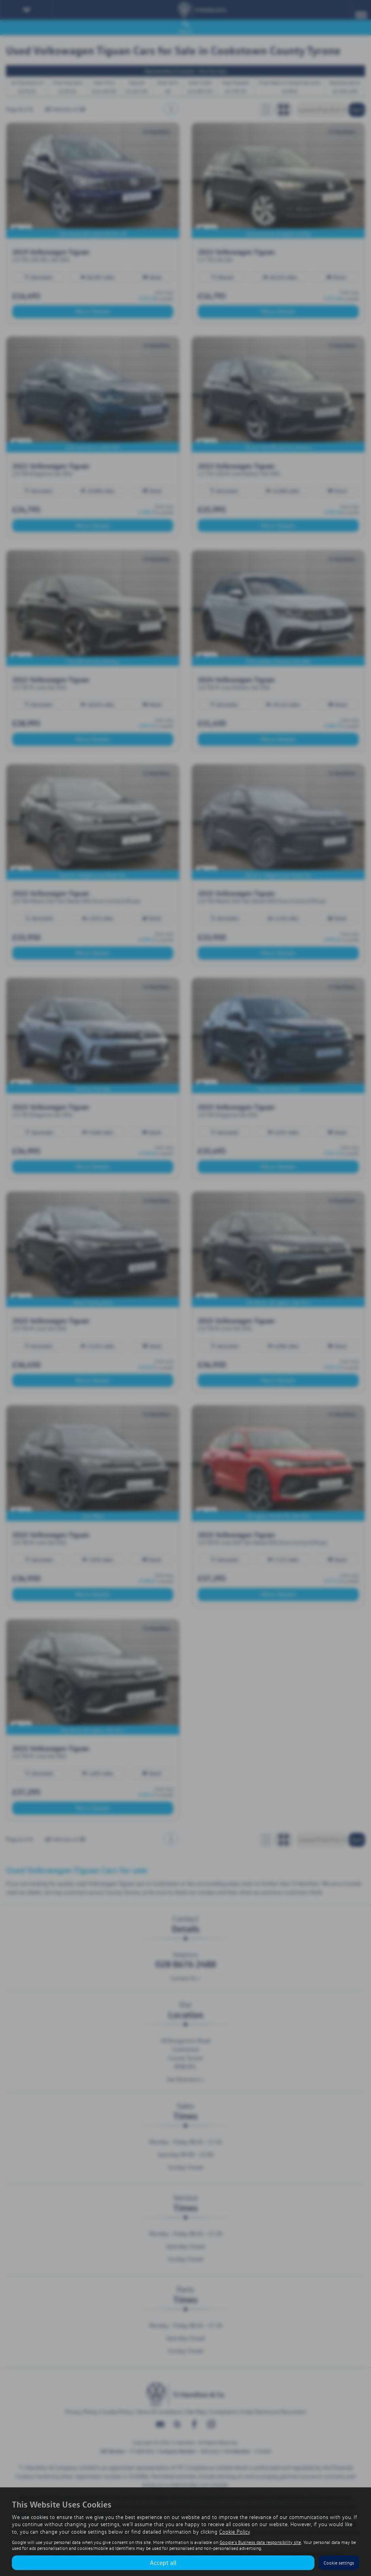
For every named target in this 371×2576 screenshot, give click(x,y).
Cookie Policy (234, 2531)
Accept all (163, 2563)
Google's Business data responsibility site (260, 2542)
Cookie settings (339, 2563)
